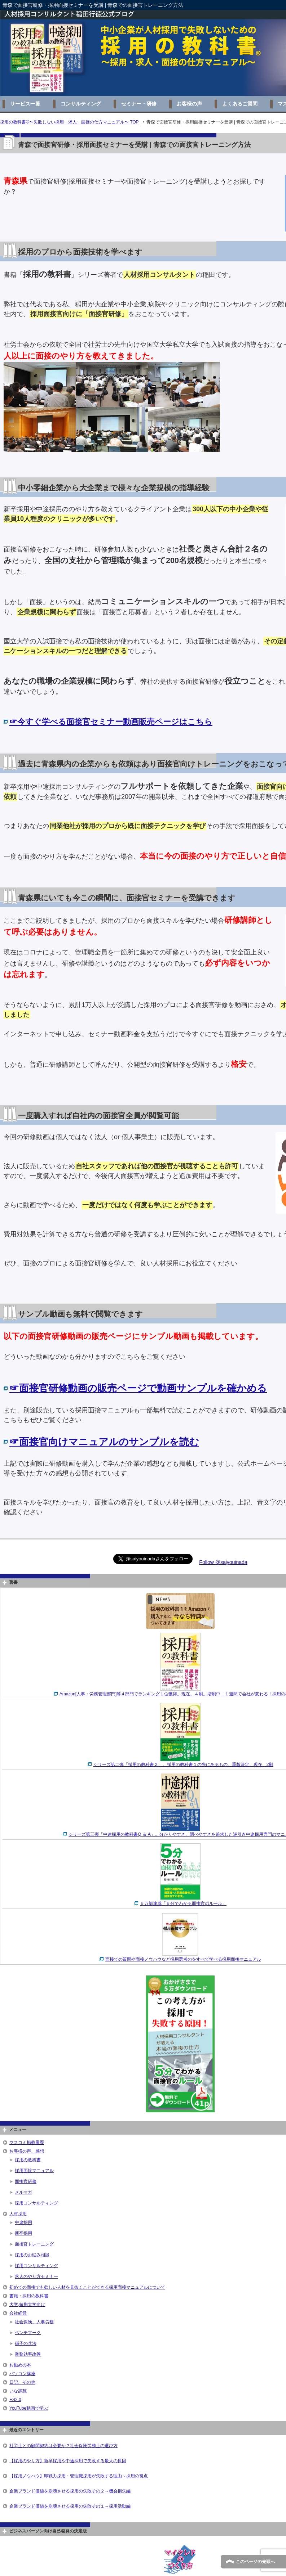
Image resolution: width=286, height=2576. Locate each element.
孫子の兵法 (25, 2343)
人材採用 (18, 2213)
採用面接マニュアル (34, 2170)
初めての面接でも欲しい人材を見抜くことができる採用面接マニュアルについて (87, 2287)
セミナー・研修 (139, 104)
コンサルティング (81, 104)
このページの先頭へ (255, 2561)
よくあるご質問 (240, 104)
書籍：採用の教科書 (28, 2295)
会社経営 (18, 2313)
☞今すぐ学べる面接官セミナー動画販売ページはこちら (110, 721)
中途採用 (23, 2222)
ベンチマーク (28, 2332)
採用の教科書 (28, 2159)
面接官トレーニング (34, 2244)
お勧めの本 (20, 2365)
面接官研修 (25, 2181)
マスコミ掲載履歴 (26, 2142)
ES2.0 (15, 2399)
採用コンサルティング (36, 2203)
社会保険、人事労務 (34, 2321)
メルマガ (23, 2192)
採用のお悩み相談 (32, 2254)
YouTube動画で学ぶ (28, 2408)
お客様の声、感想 (26, 2151)
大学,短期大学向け (27, 2304)
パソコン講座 (22, 2373)
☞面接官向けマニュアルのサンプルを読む (104, 1442)
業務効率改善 (28, 2354)
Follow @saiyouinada (223, 1562)
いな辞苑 (18, 2390)
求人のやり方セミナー (36, 2276)
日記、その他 (22, 2382)
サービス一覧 (25, 104)
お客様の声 (189, 104)
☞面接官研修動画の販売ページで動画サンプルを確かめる (138, 1388)
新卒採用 (23, 2233)
